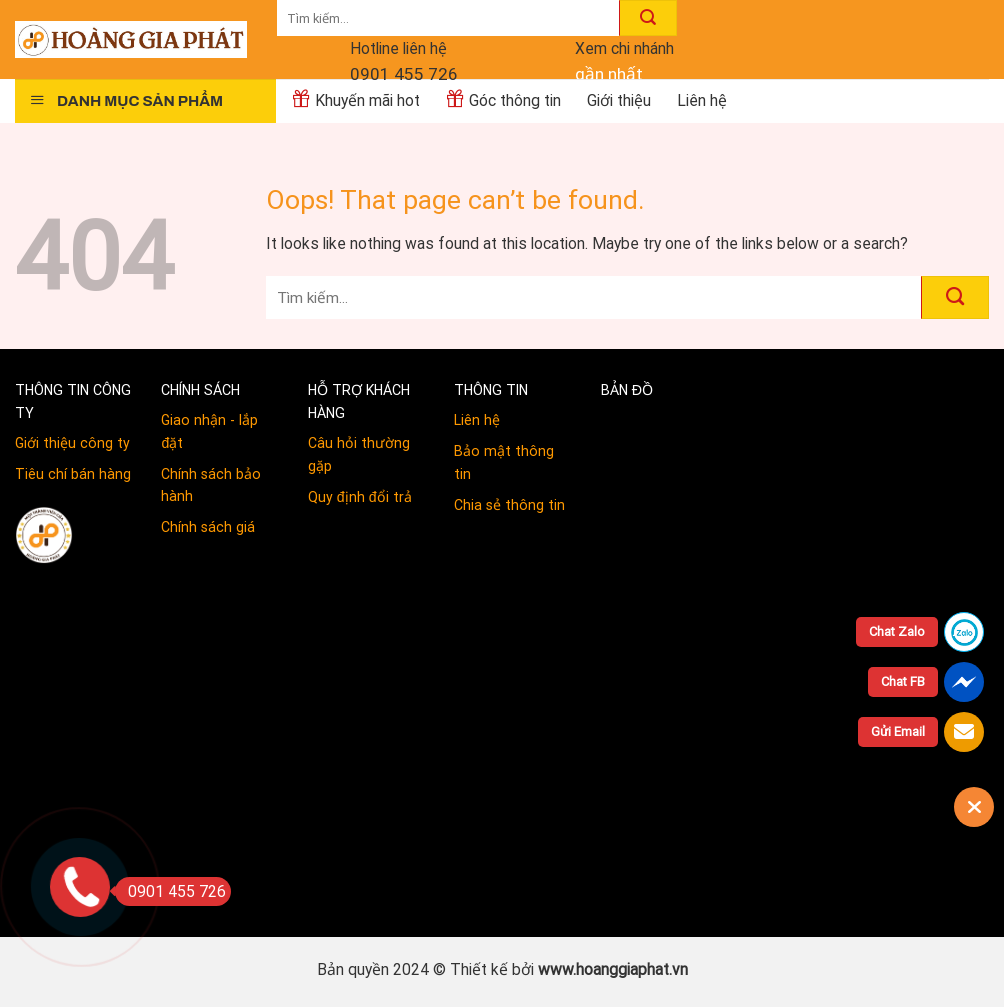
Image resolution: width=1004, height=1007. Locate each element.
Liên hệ (477, 420)
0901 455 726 (404, 74)
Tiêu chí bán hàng (73, 474)
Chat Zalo (897, 631)
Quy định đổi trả (360, 497)
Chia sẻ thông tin (509, 505)
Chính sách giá (208, 527)
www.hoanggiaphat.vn (613, 969)
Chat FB (903, 681)
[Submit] (648, 18)
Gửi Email (898, 731)
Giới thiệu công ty (72, 443)
